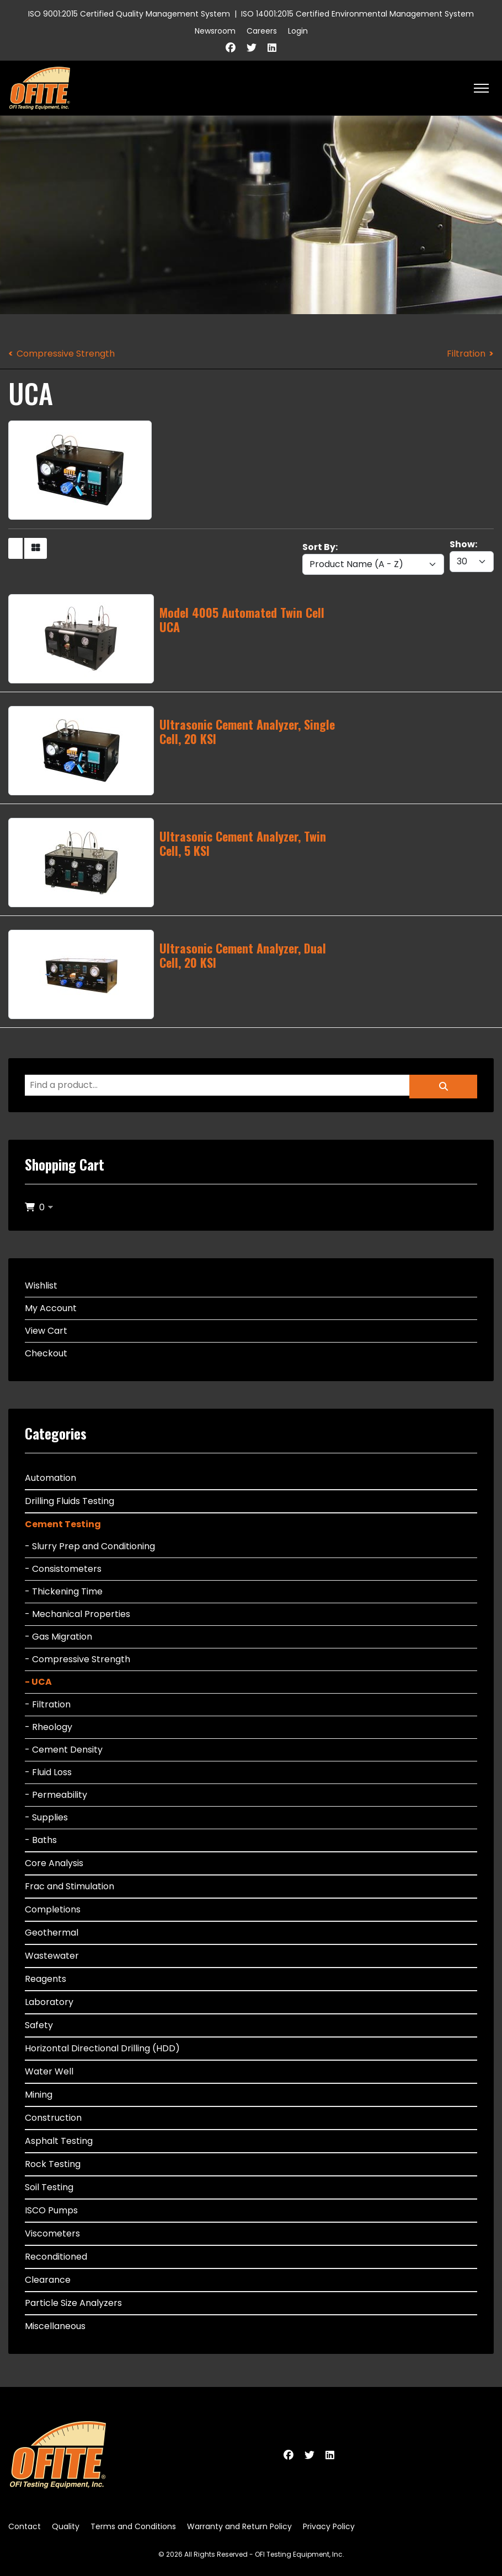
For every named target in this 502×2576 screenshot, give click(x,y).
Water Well (49, 2071)
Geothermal (51, 1932)
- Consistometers (63, 1568)
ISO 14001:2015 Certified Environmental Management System (357, 13)
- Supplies (46, 1817)
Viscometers (52, 2233)
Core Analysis (54, 1863)
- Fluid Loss (48, 1772)
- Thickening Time (64, 1591)
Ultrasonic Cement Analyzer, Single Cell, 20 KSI (247, 731)
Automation (50, 1478)
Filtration (466, 353)
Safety (39, 2025)
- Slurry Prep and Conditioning (90, 1546)
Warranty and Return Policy (239, 2526)
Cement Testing (63, 1524)
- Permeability (56, 1794)
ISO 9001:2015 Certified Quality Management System (129, 13)
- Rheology (48, 1727)
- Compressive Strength (77, 1659)
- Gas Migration (58, 1636)
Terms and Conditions (133, 2526)
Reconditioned (56, 2256)
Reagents (45, 1979)
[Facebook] (231, 48)
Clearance (48, 2279)
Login (298, 30)
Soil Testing (49, 2187)
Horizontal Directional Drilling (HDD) (102, 2048)
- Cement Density (64, 1749)
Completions (53, 1909)
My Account (51, 1308)
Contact (24, 2526)
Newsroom (215, 30)
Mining (38, 2094)
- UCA (38, 1681)
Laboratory (49, 2002)
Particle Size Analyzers (73, 2303)
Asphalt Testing (59, 2141)
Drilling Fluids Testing (69, 1501)
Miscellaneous (55, 2326)
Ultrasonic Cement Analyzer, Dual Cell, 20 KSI (242, 955)
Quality (65, 2526)
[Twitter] (252, 48)
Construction (53, 2117)
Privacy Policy (329, 2526)
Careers (262, 30)
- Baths (41, 1840)
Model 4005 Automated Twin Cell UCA (241, 619)
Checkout (46, 1353)
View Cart (46, 1330)
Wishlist (41, 1285)
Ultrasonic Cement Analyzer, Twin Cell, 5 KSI (242, 843)
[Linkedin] (272, 48)
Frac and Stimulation (69, 1886)
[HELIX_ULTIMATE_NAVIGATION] (481, 88)
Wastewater (52, 1955)
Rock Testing (53, 2164)
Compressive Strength (66, 353)
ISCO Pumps (51, 2210)
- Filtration (48, 1704)
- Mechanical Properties (77, 1614)
